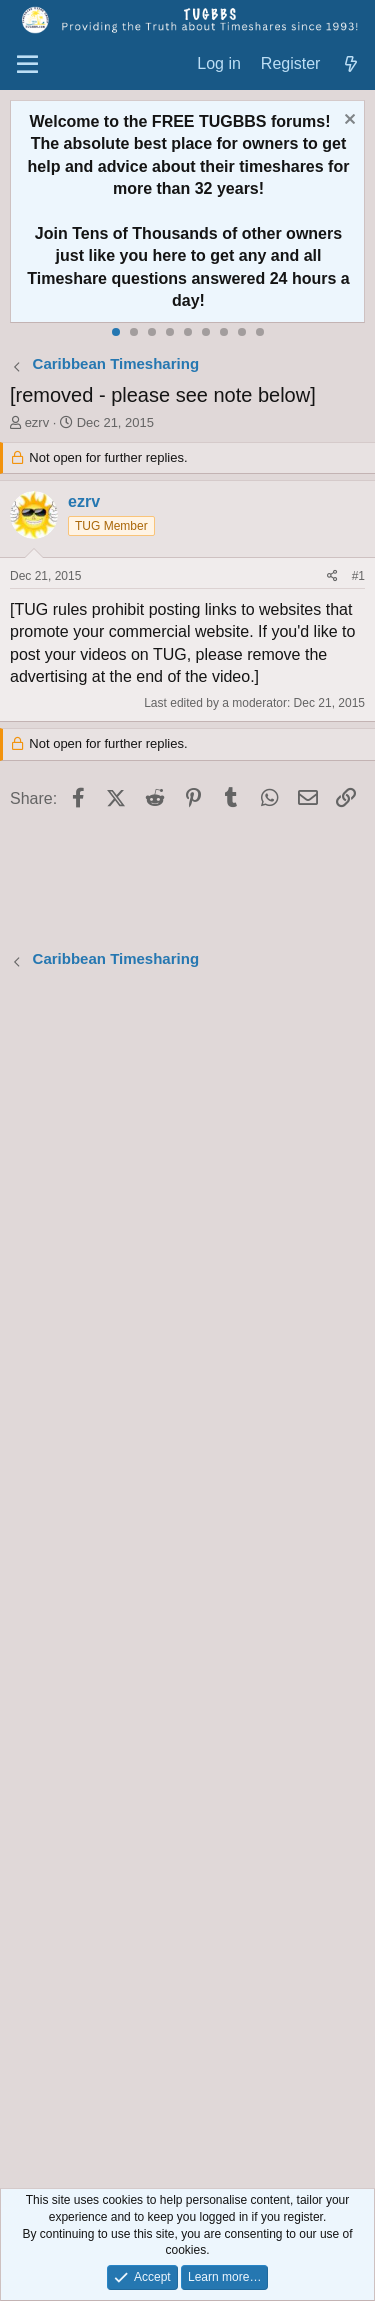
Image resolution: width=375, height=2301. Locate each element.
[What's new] (350, 64)
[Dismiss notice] (347, 121)
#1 (358, 576)
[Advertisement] (187, 1581)
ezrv (37, 422)
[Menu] (27, 65)
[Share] (332, 576)
